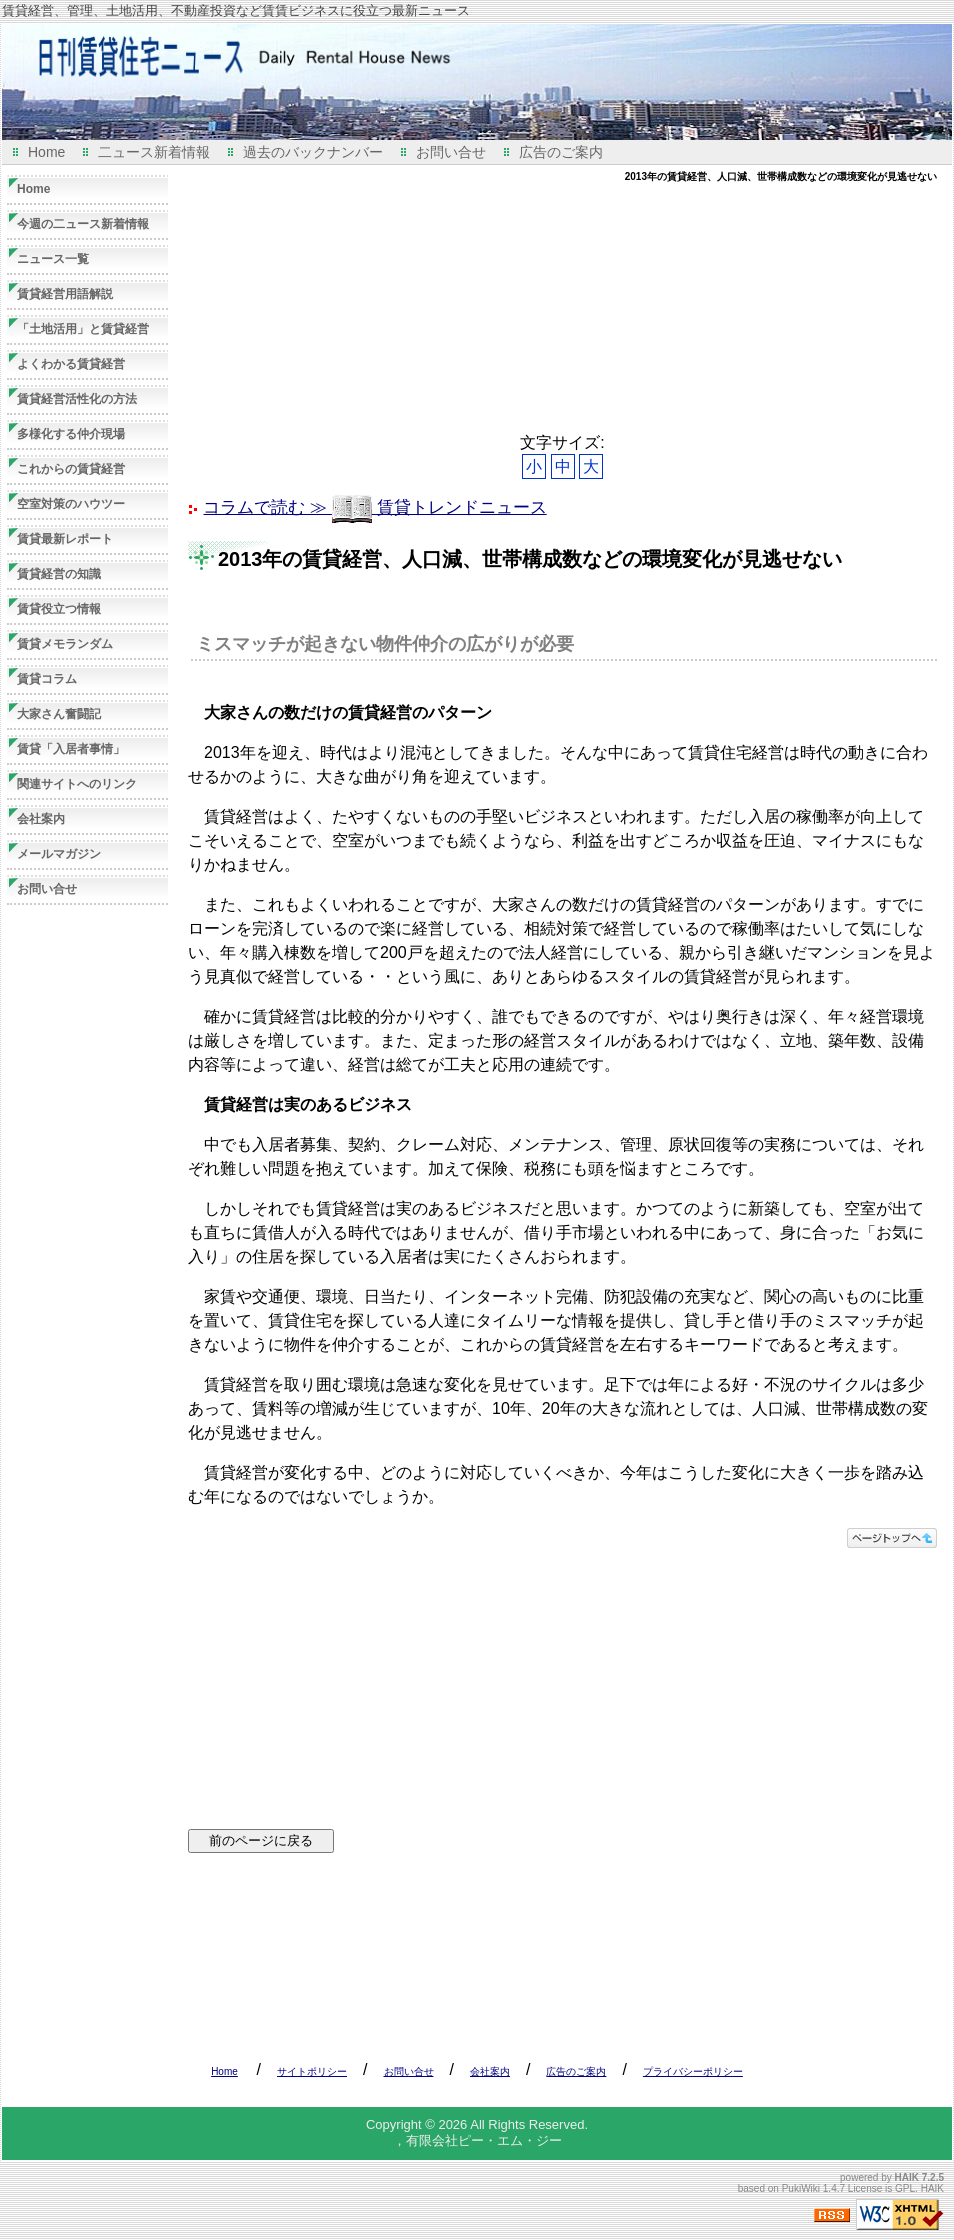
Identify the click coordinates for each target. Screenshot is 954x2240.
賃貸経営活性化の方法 (77, 399)
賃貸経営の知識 (59, 574)
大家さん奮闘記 (59, 714)
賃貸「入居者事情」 (71, 749)
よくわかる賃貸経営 (71, 364)
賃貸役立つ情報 (59, 609)
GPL (905, 2188)
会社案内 (41, 819)
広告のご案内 (561, 152)
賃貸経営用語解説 (65, 294)
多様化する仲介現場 (71, 434)
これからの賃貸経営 (71, 469)
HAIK (907, 2177)
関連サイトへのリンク (77, 784)
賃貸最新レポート (65, 539)
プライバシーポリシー (693, 2071)
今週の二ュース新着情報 (83, 224)
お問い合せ (451, 152)
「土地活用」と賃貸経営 (83, 329)
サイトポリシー (312, 2071)
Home (46, 152)
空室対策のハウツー (71, 504)
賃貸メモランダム (65, 644)
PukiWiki (801, 2188)
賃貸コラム (47, 679)
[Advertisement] (295, 308)
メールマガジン (59, 854)
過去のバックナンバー (313, 152)
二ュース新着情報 (154, 152)
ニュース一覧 (53, 259)
